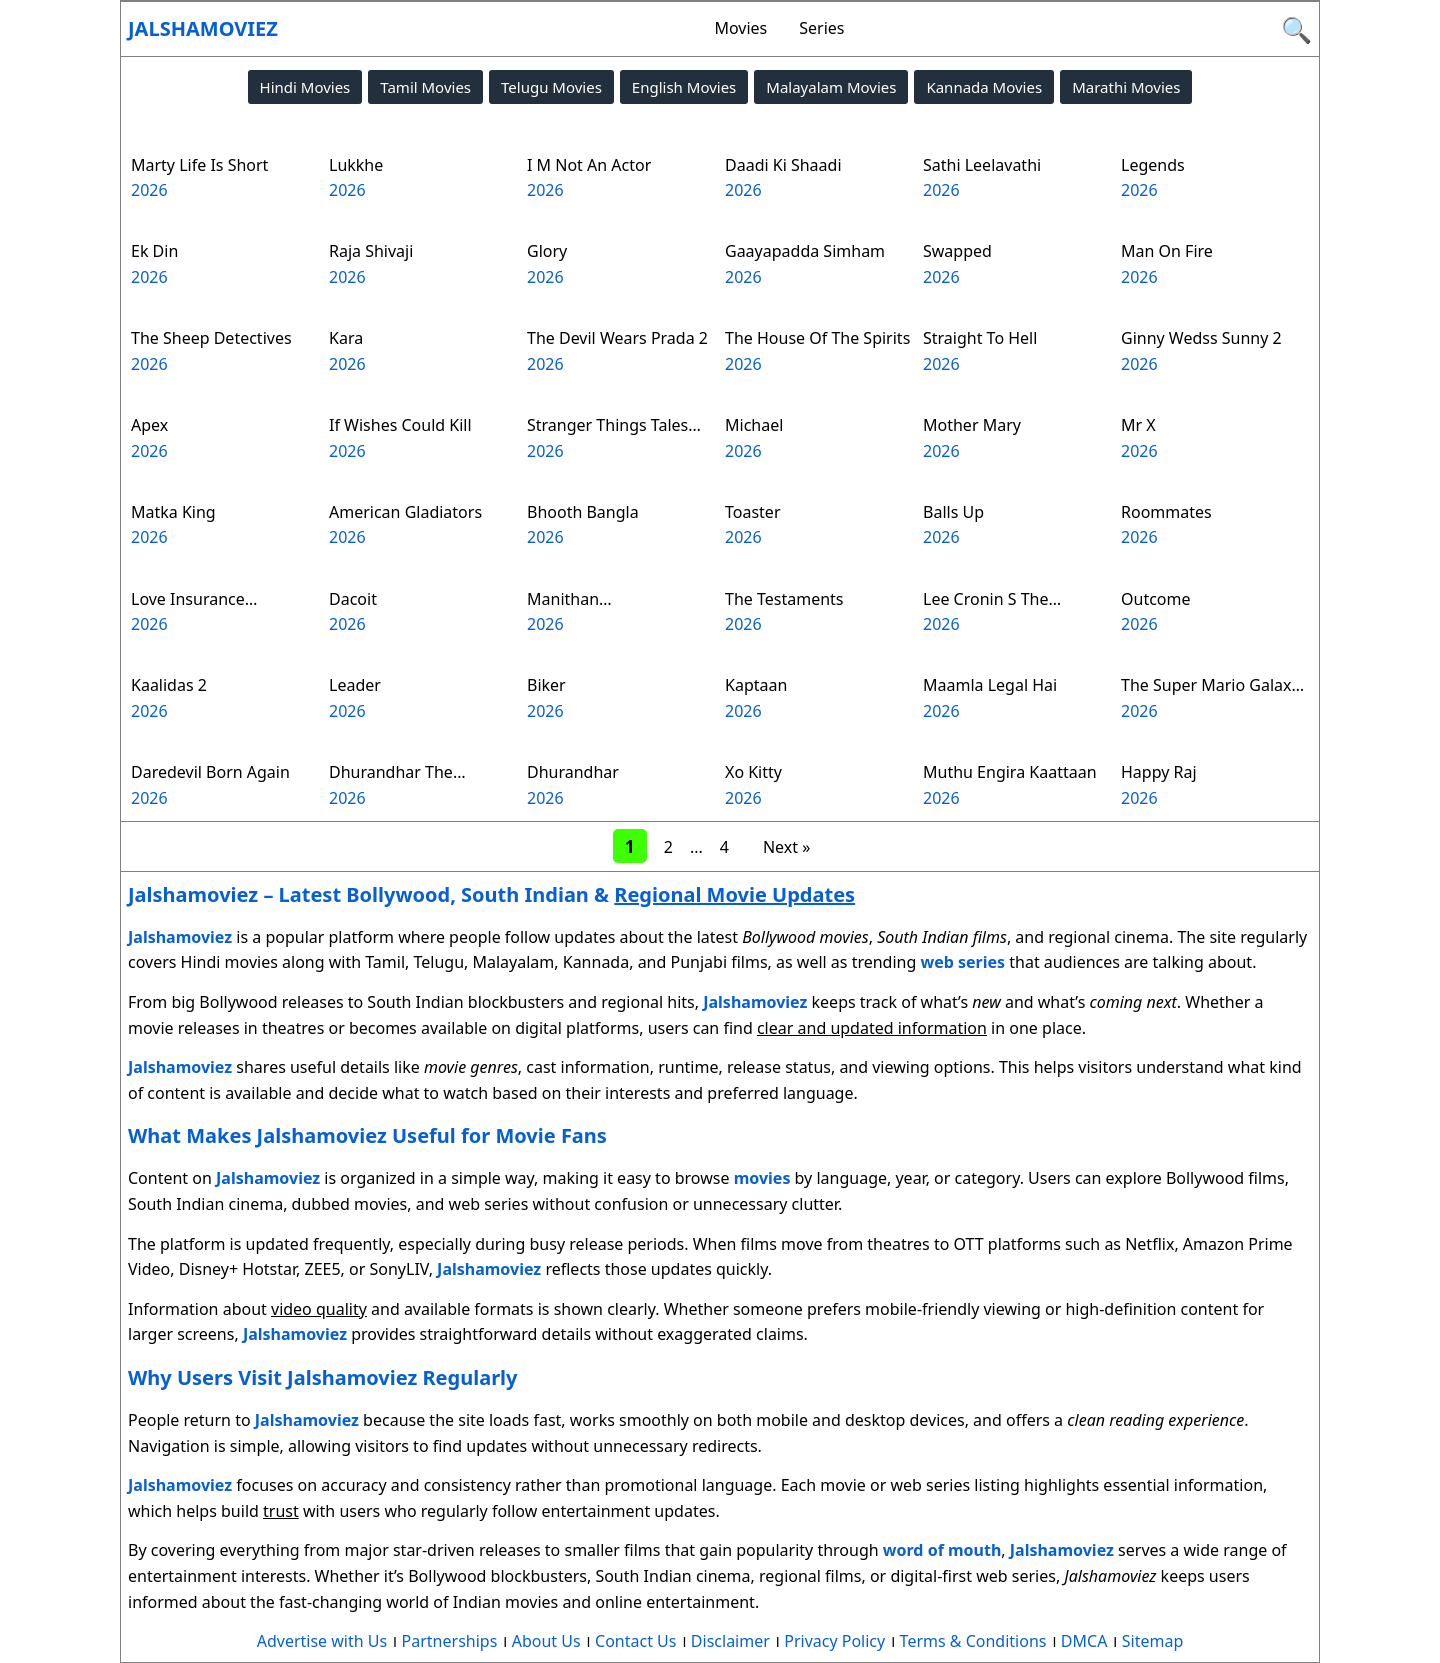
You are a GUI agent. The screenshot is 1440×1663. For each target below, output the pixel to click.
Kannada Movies (984, 87)
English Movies (684, 87)
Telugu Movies (551, 87)
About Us (546, 1641)
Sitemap (1153, 1641)
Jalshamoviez (203, 28)
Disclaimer (730, 1641)
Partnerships (450, 1641)
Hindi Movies (305, 87)
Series (821, 28)
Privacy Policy (834, 1641)
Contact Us (635, 1641)
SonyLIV (399, 1269)
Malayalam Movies (831, 87)
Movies (740, 28)
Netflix (1149, 1244)
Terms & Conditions (973, 1641)
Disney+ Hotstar (237, 1269)
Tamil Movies (425, 87)
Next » (786, 847)
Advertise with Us (322, 1641)
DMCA (1084, 1641)
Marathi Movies (1126, 87)
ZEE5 (323, 1269)
